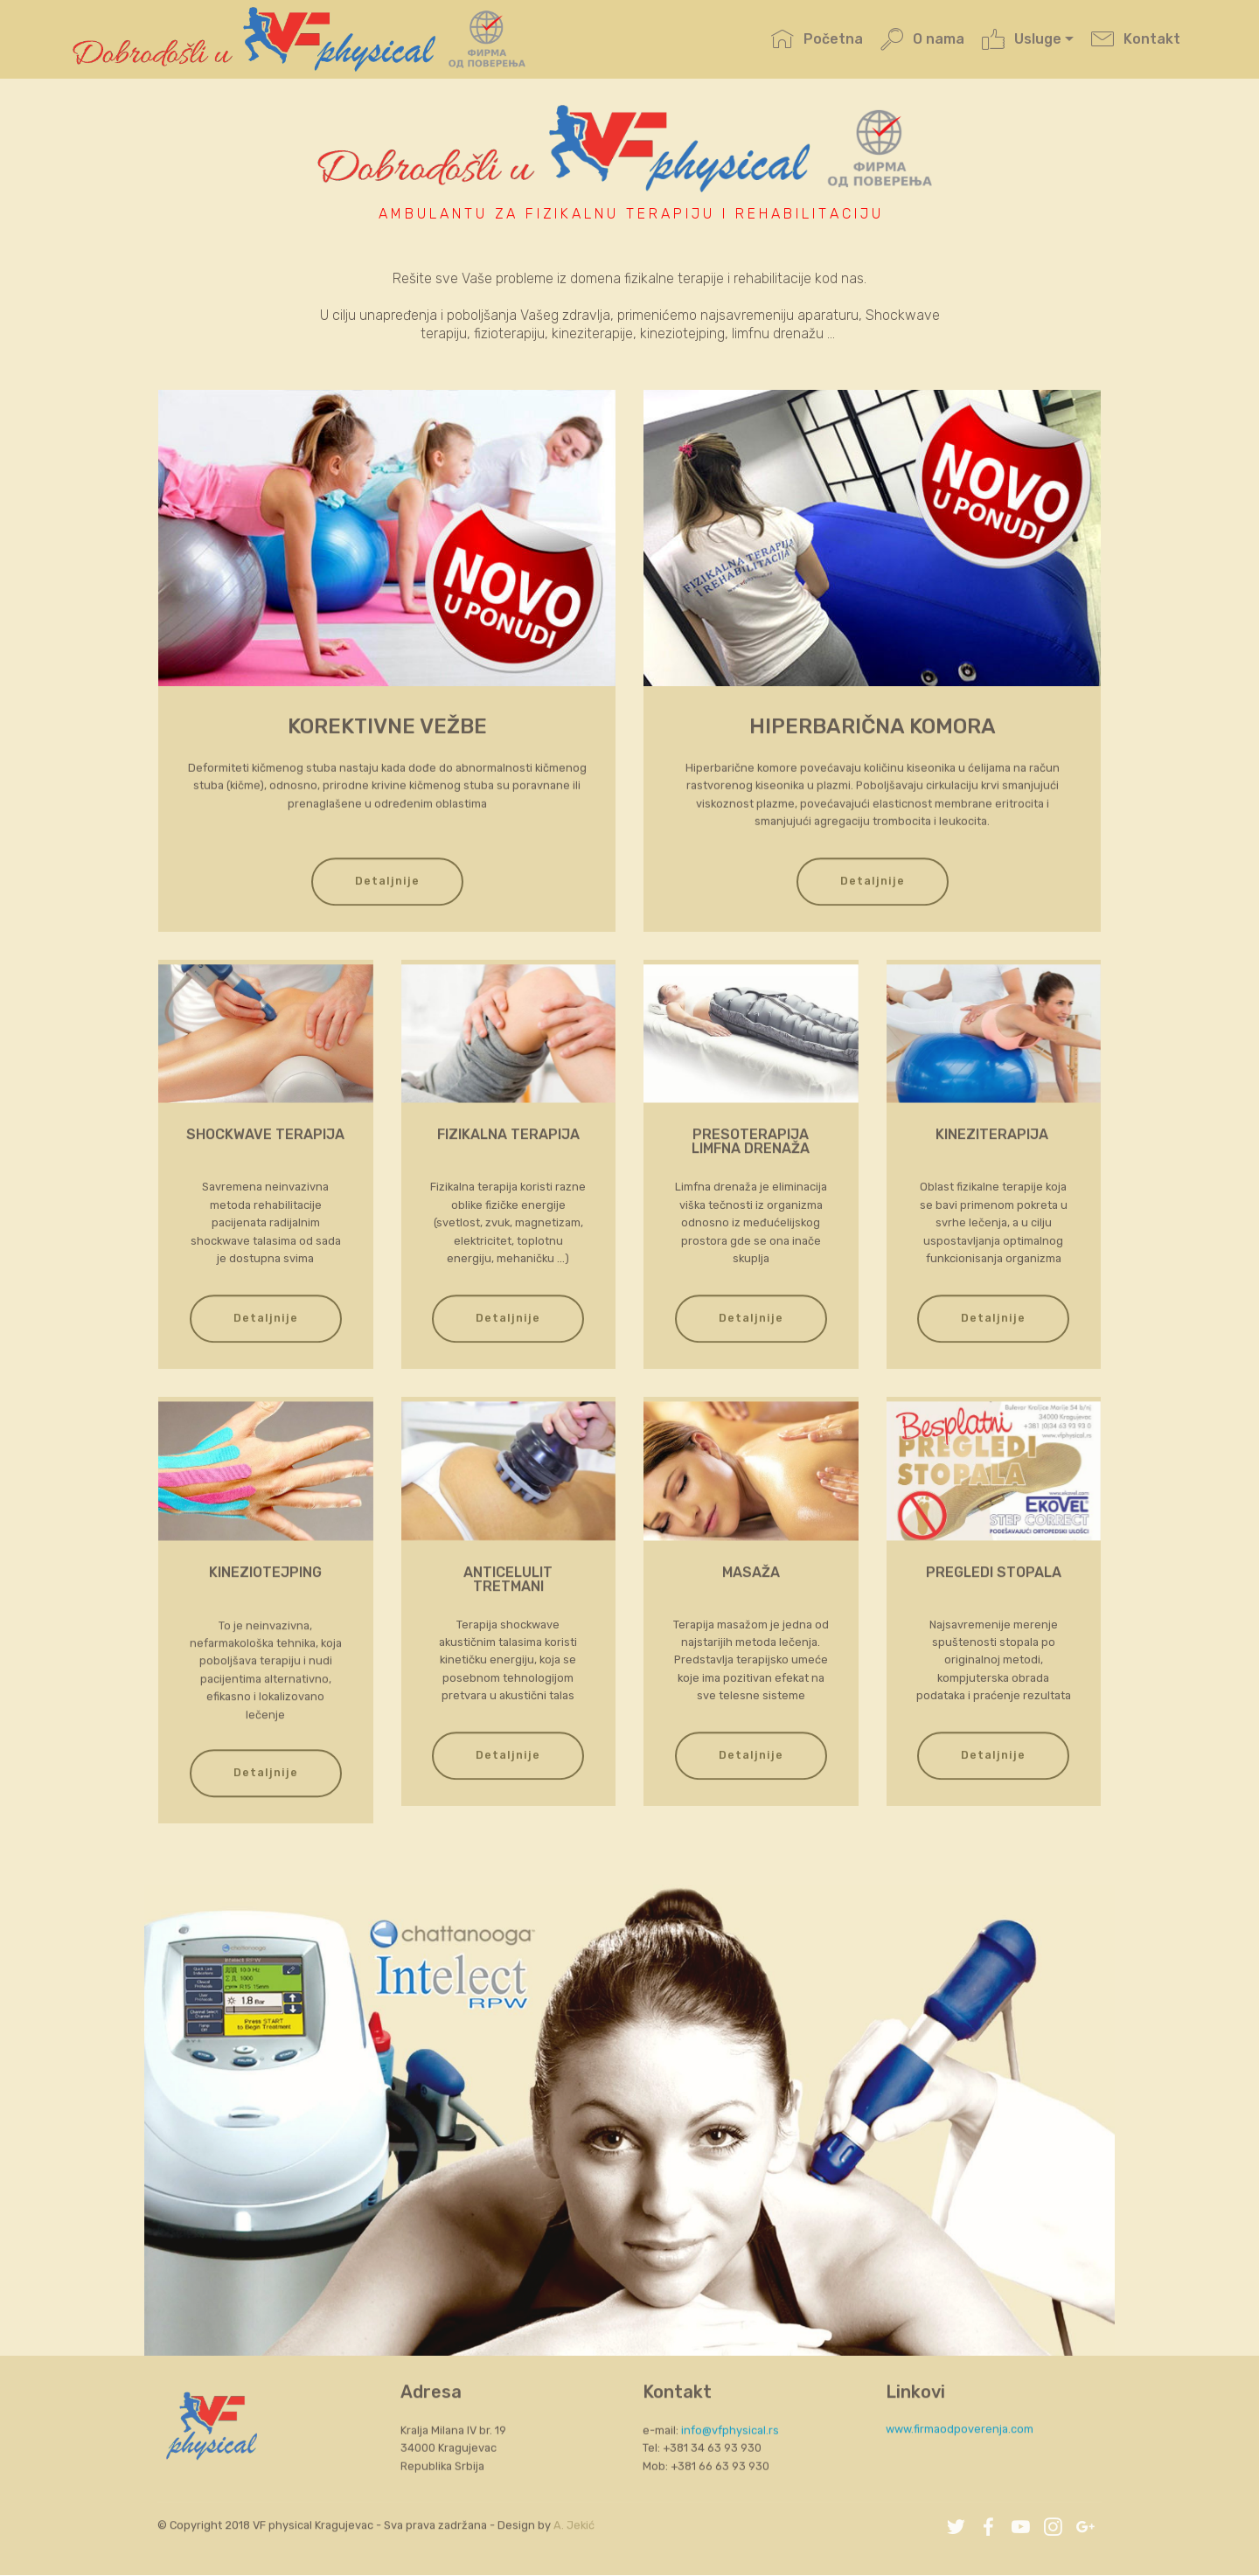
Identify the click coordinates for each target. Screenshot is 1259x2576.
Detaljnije (387, 917)
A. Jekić (574, 2539)
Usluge (1021, 41)
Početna (816, 41)
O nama (921, 41)
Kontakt (1135, 41)
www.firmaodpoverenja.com (959, 2443)
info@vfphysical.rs (730, 2471)
